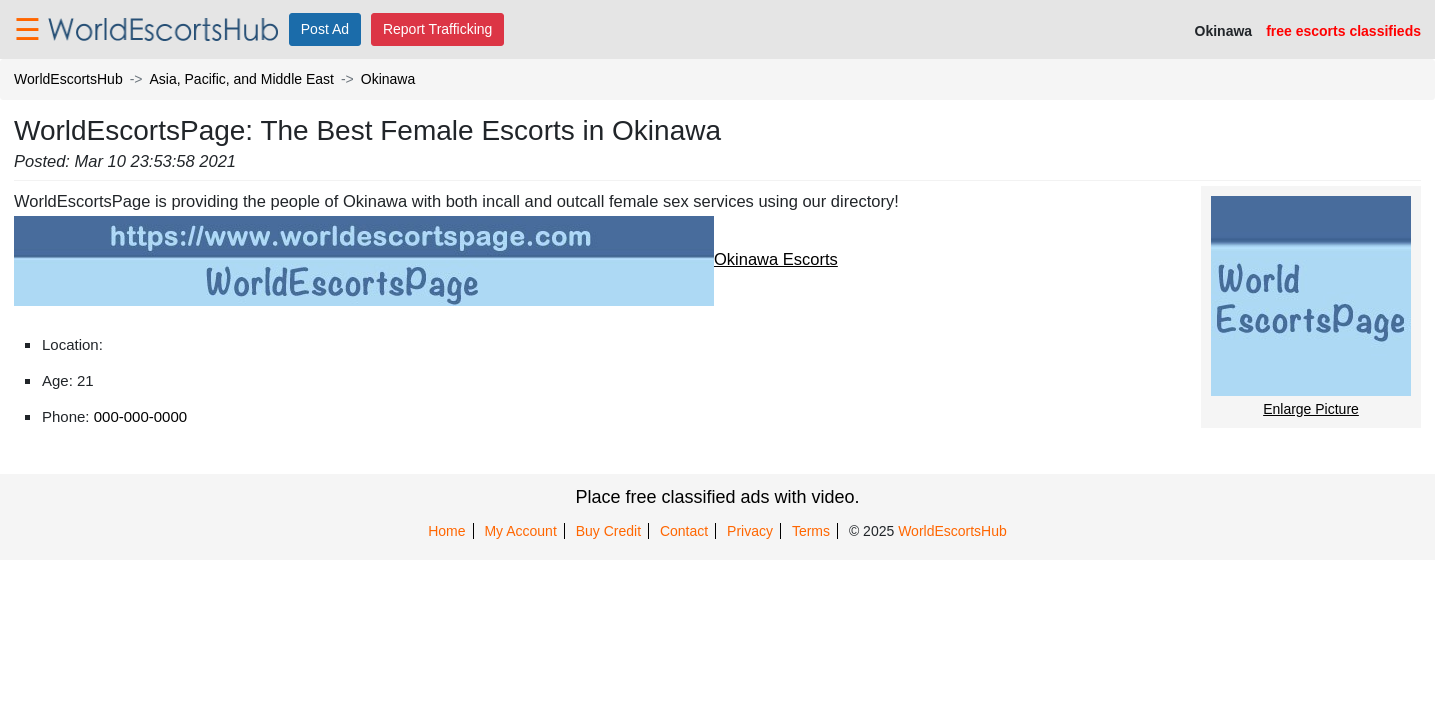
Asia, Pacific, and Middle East (242, 79)
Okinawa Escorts (426, 259)
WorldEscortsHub (68, 79)
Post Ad (325, 29)
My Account (520, 531)
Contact (684, 531)
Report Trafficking (437, 29)
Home (446, 531)
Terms (811, 531)
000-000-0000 (140, 416)
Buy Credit (608, 531)
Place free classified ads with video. (717, 497)
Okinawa (388, 79)
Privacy (750, 531)
